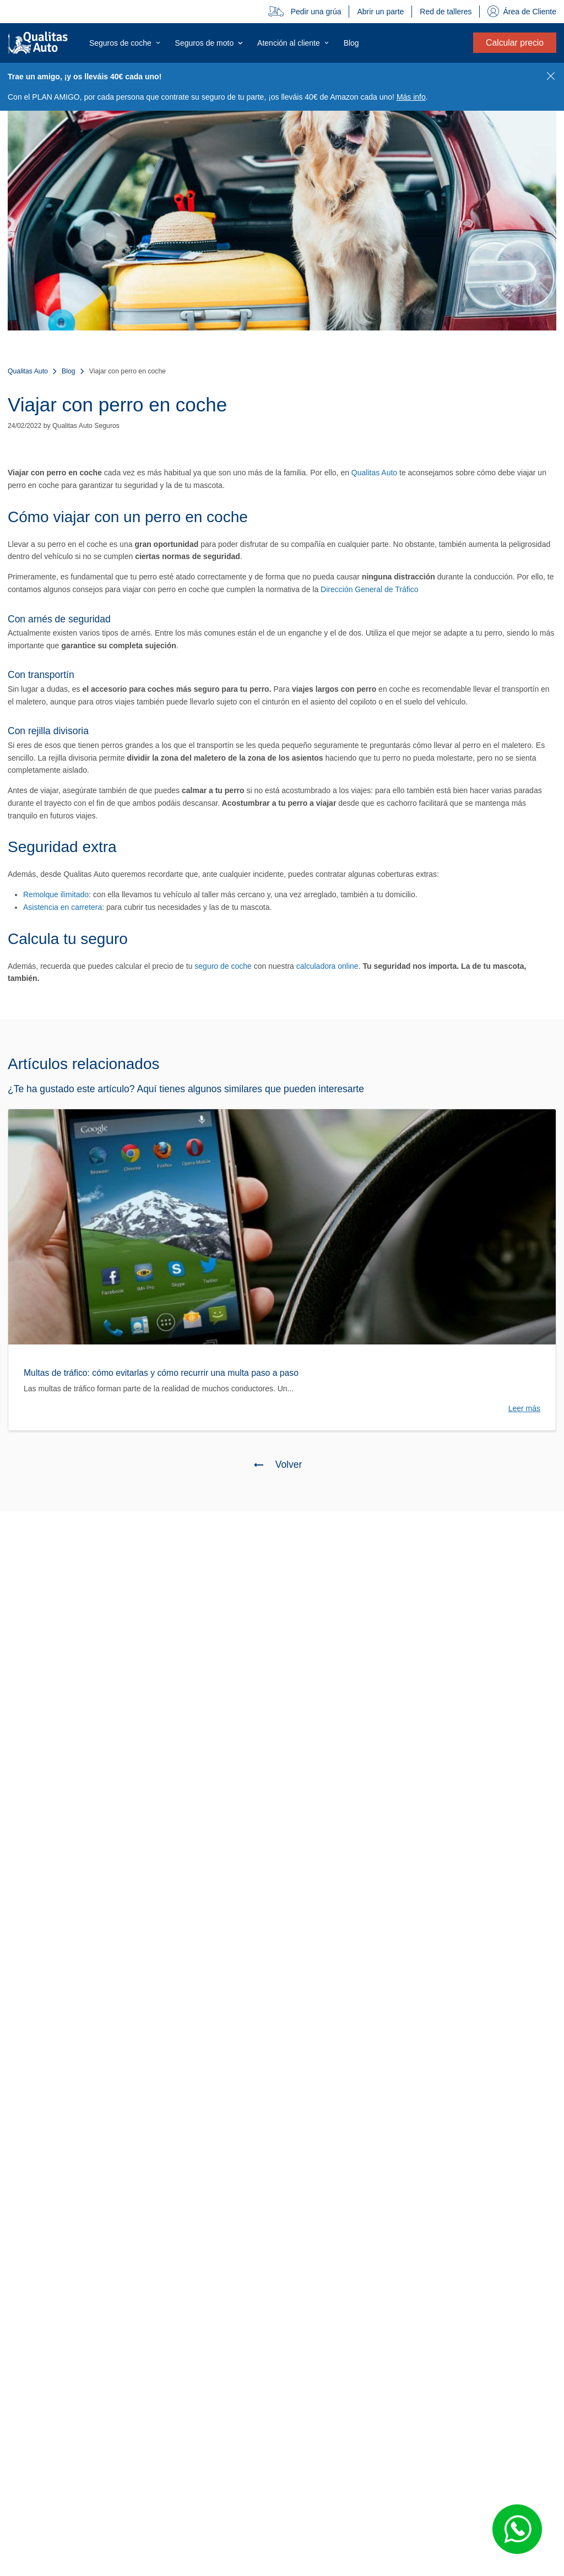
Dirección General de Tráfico (369, 589)
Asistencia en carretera (62, 907)
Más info (411, 97)
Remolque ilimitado (56, 894)
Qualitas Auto (28, 371)
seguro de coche (223, 966)
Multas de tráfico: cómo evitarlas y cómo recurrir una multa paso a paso (161, 1373)
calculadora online (327, 966)
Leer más (524, 1408)
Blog (68, 371)
